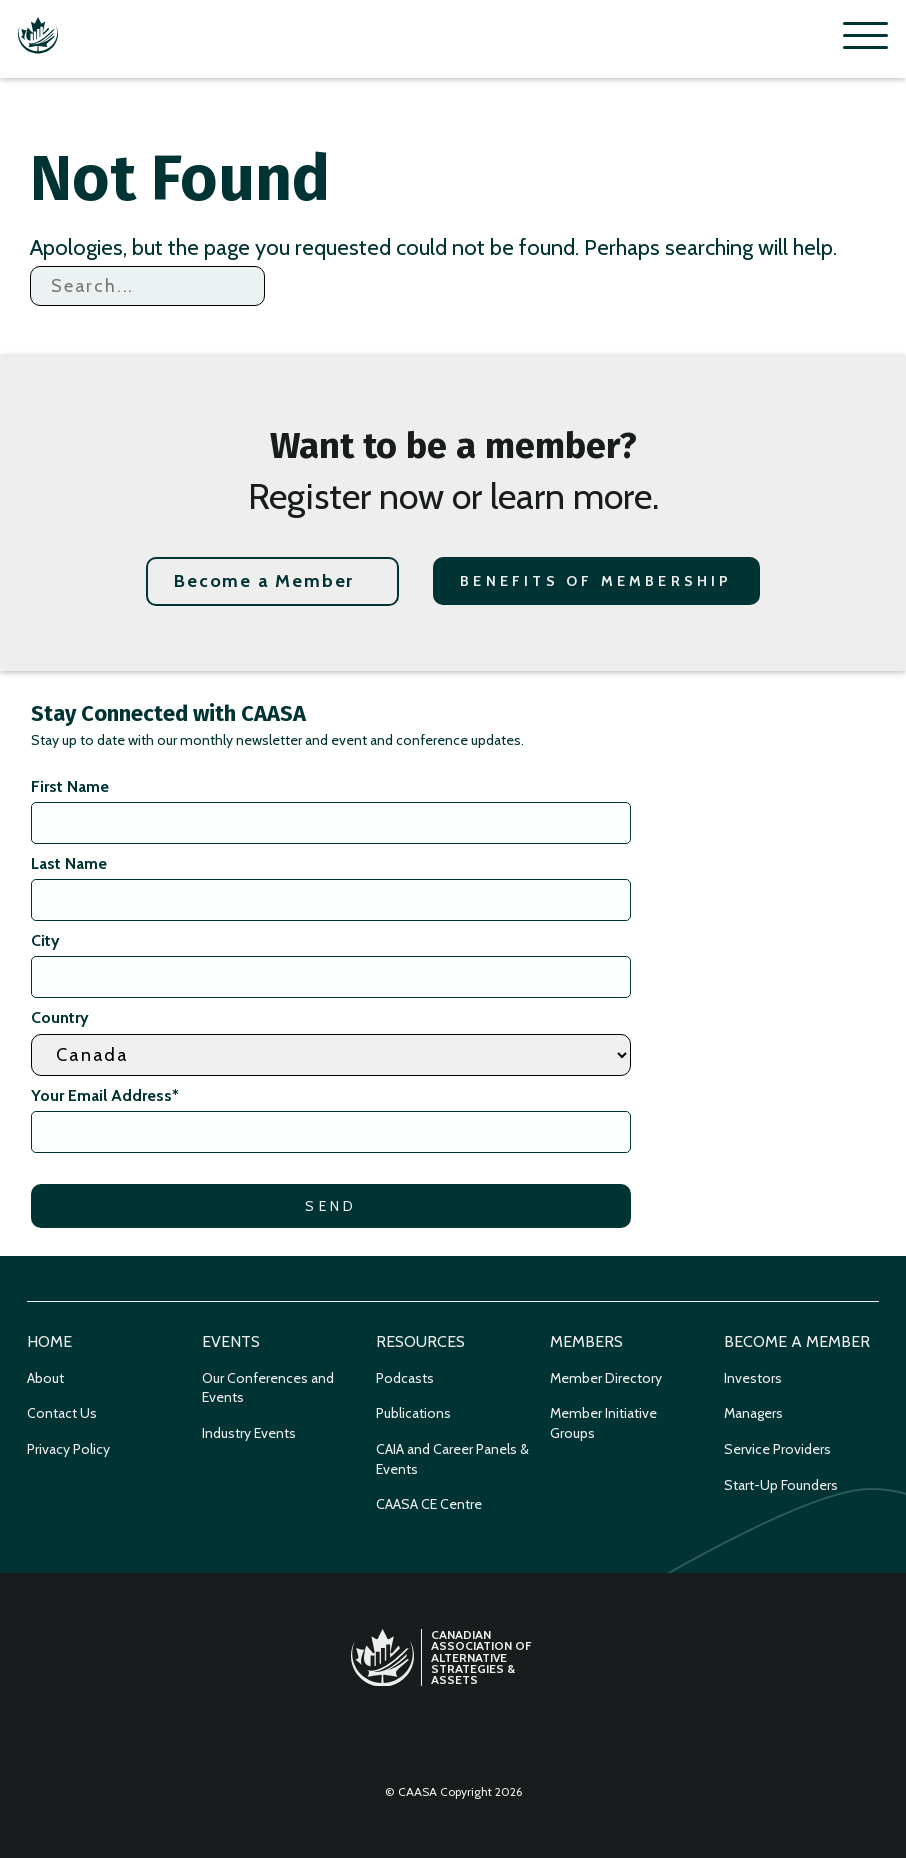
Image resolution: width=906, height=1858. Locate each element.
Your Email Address (105, 1095)
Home (49, 1341)
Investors (753, 1378)
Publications (413, 1413)
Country (60, 1017)
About (45, 1378)
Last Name (69, 863)
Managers (753, 1413)
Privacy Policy (68, 1449)
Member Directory (606, 1378)
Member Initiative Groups (603, 1423)
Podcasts (405, 1378)
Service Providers (777, 1449)
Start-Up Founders (781, 1485)
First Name (70, 786)
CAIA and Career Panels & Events (452, 1459)
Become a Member (264, 581)
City (45, 940)
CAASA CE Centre (429, 1504)
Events (231, 1341)
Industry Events (249, 1433)
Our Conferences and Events (268, 1388)
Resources (420, 1341)
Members (586, 1341)
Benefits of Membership (596, 581)
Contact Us (62, 1413)
